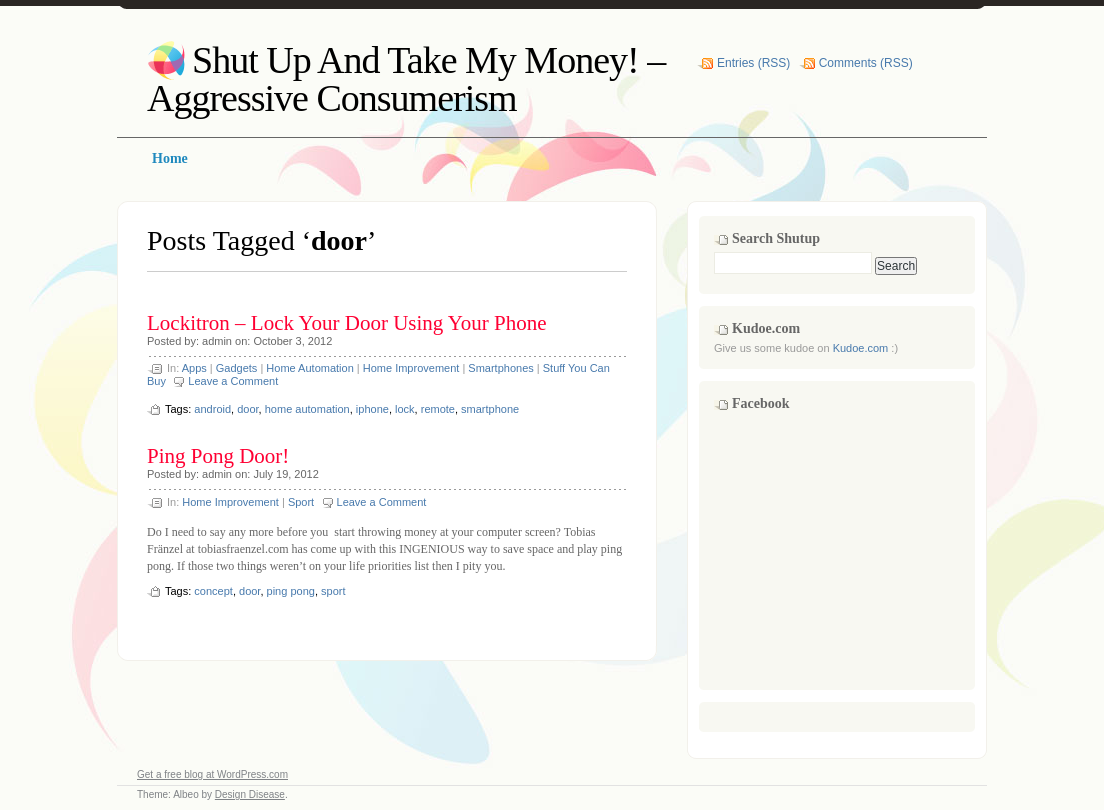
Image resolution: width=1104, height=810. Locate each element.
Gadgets (237, 368)
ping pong (291, 591)
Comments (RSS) (866, 63)
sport (333, 591)
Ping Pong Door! (218, 456)
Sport (301, 502)
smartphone (490, 409)
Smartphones (500, 368)
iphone (372, 409)
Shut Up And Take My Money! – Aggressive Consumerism (406, 79)
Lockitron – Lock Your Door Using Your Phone (347, 323)
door (247, 409)
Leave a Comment (233, 381)
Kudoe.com (861, 348)
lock (405, 409)
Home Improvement (411, 368)
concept (213, 591)
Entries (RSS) (753, 63)
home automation (307, 409)
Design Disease (250, 794)
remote (438, 409)
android (212, 409)
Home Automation (309, 368)
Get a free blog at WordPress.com (212, 774)
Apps (194, 368)
